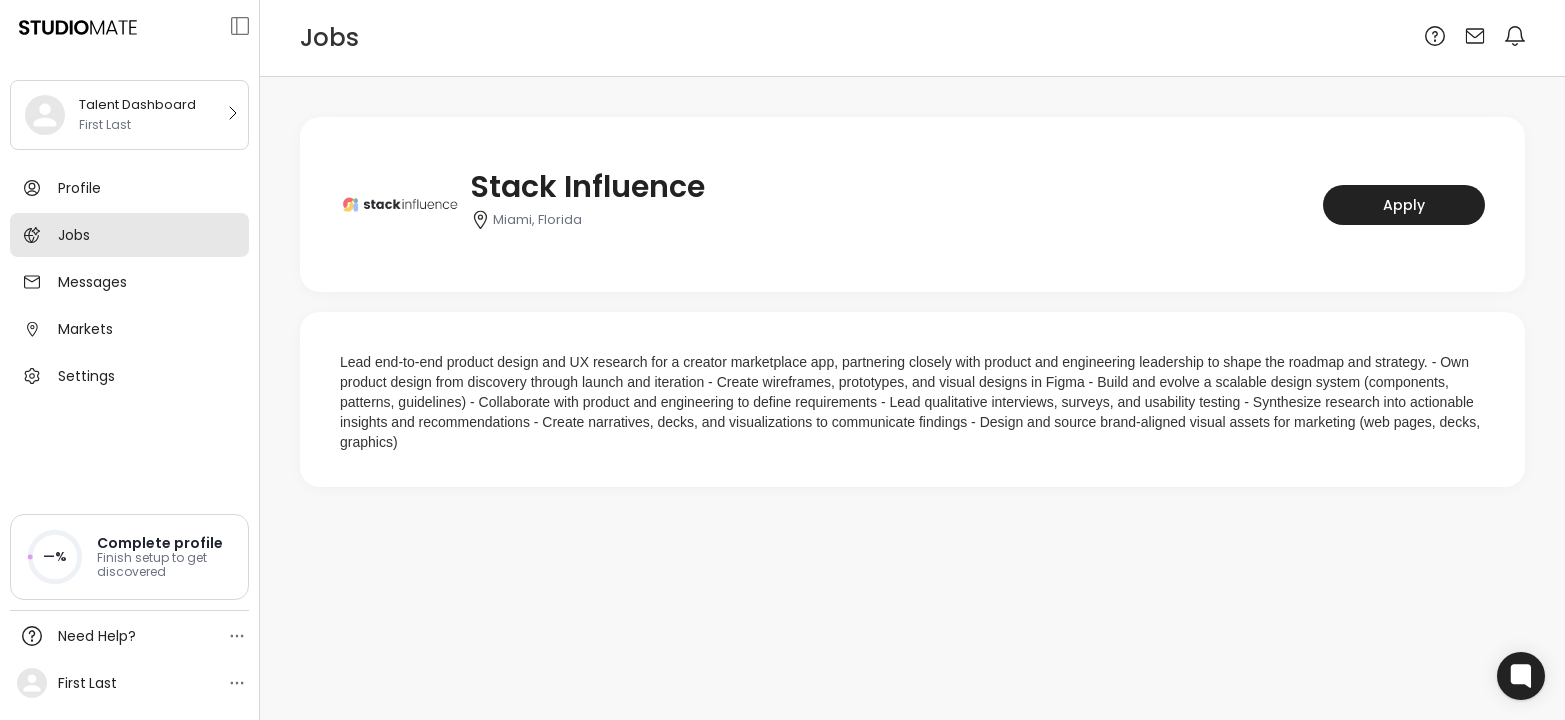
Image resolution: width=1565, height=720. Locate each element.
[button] (129, 557)
